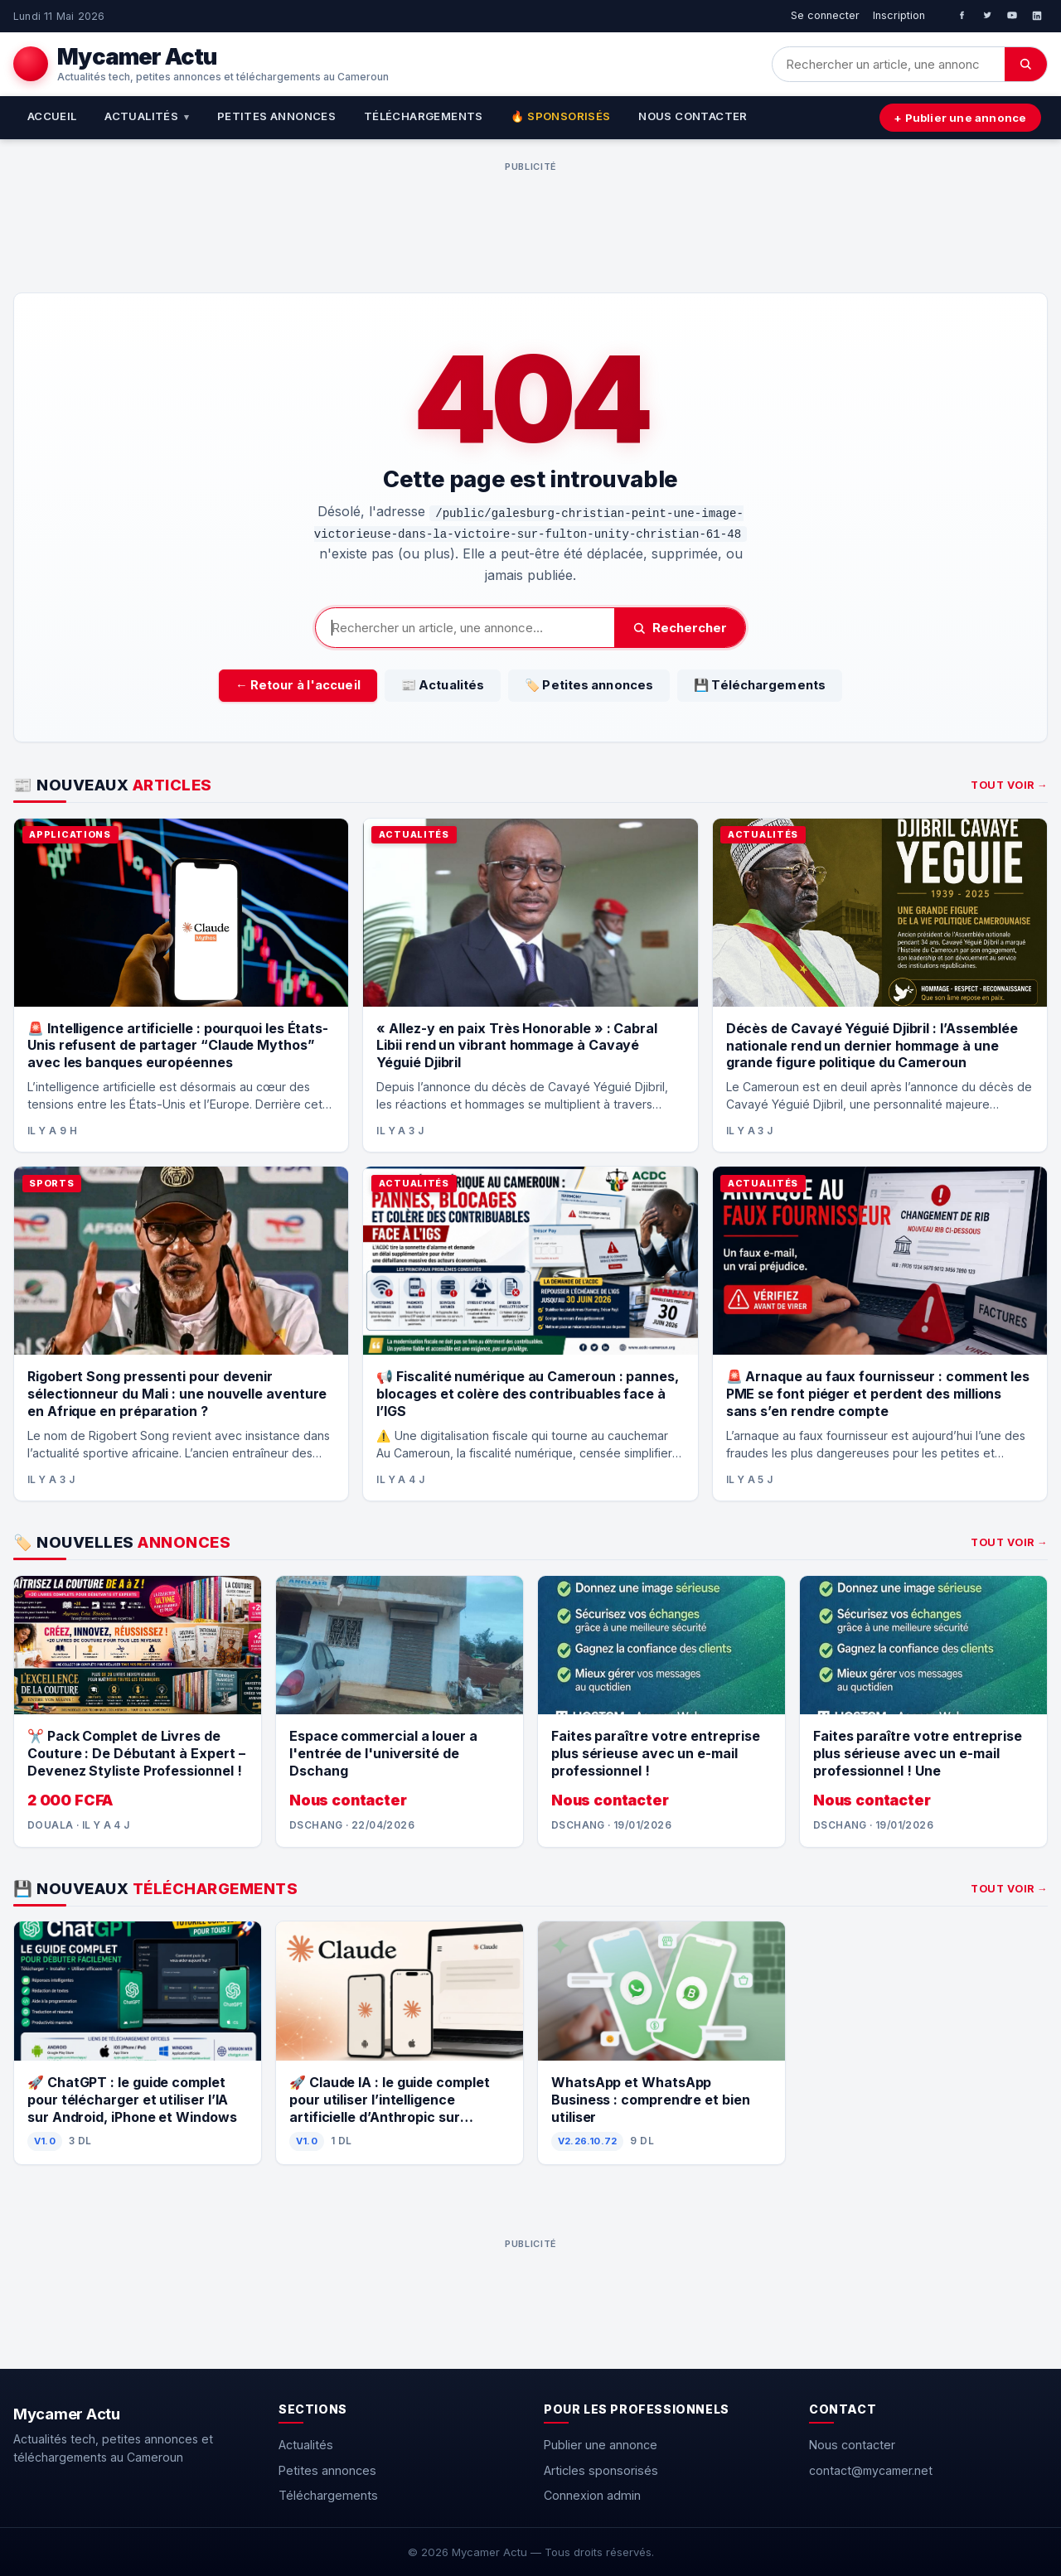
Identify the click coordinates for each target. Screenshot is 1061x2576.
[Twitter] (987, 16)
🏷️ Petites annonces (589, 685)
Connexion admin (592, 2495)
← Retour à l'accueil (298, 685)
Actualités (146, 116)
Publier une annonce (600, 2445)
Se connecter (825, 15)
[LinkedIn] (1037, 16)
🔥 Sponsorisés (560, 116)
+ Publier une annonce (960, 117)
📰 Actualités (442, 685)
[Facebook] (962, 16)
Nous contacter (693, 116)
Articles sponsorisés (601, 2470)
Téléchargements (423, 116)
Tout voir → (1009, 785)
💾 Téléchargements (760, 685)
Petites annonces (276, 116)
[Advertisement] (530, 215)
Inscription (899, 15)
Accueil (52, 116)
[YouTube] (1012, 16)
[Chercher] (1026, 64)
